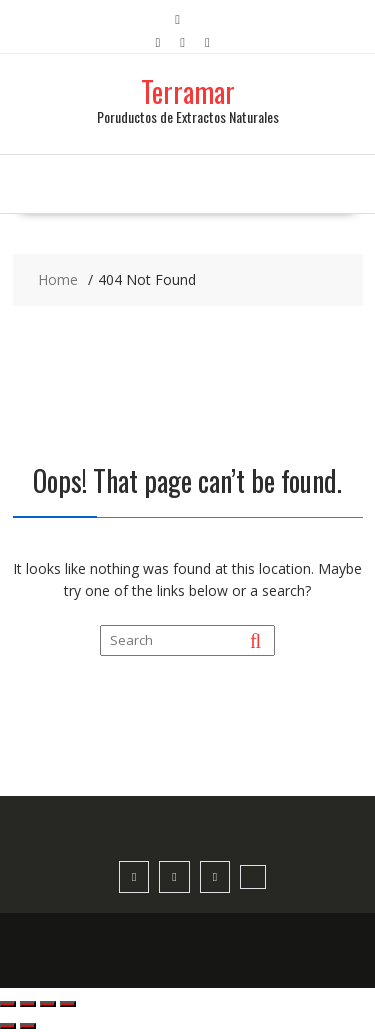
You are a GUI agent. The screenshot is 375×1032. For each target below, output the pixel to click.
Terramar (188, 91)
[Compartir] (48, 1004)
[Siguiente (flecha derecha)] (28, 1026)
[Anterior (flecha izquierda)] (8, 1026)
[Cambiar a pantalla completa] (28, 1004)
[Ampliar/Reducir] (8, 1004)
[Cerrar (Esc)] (68, 1004)
